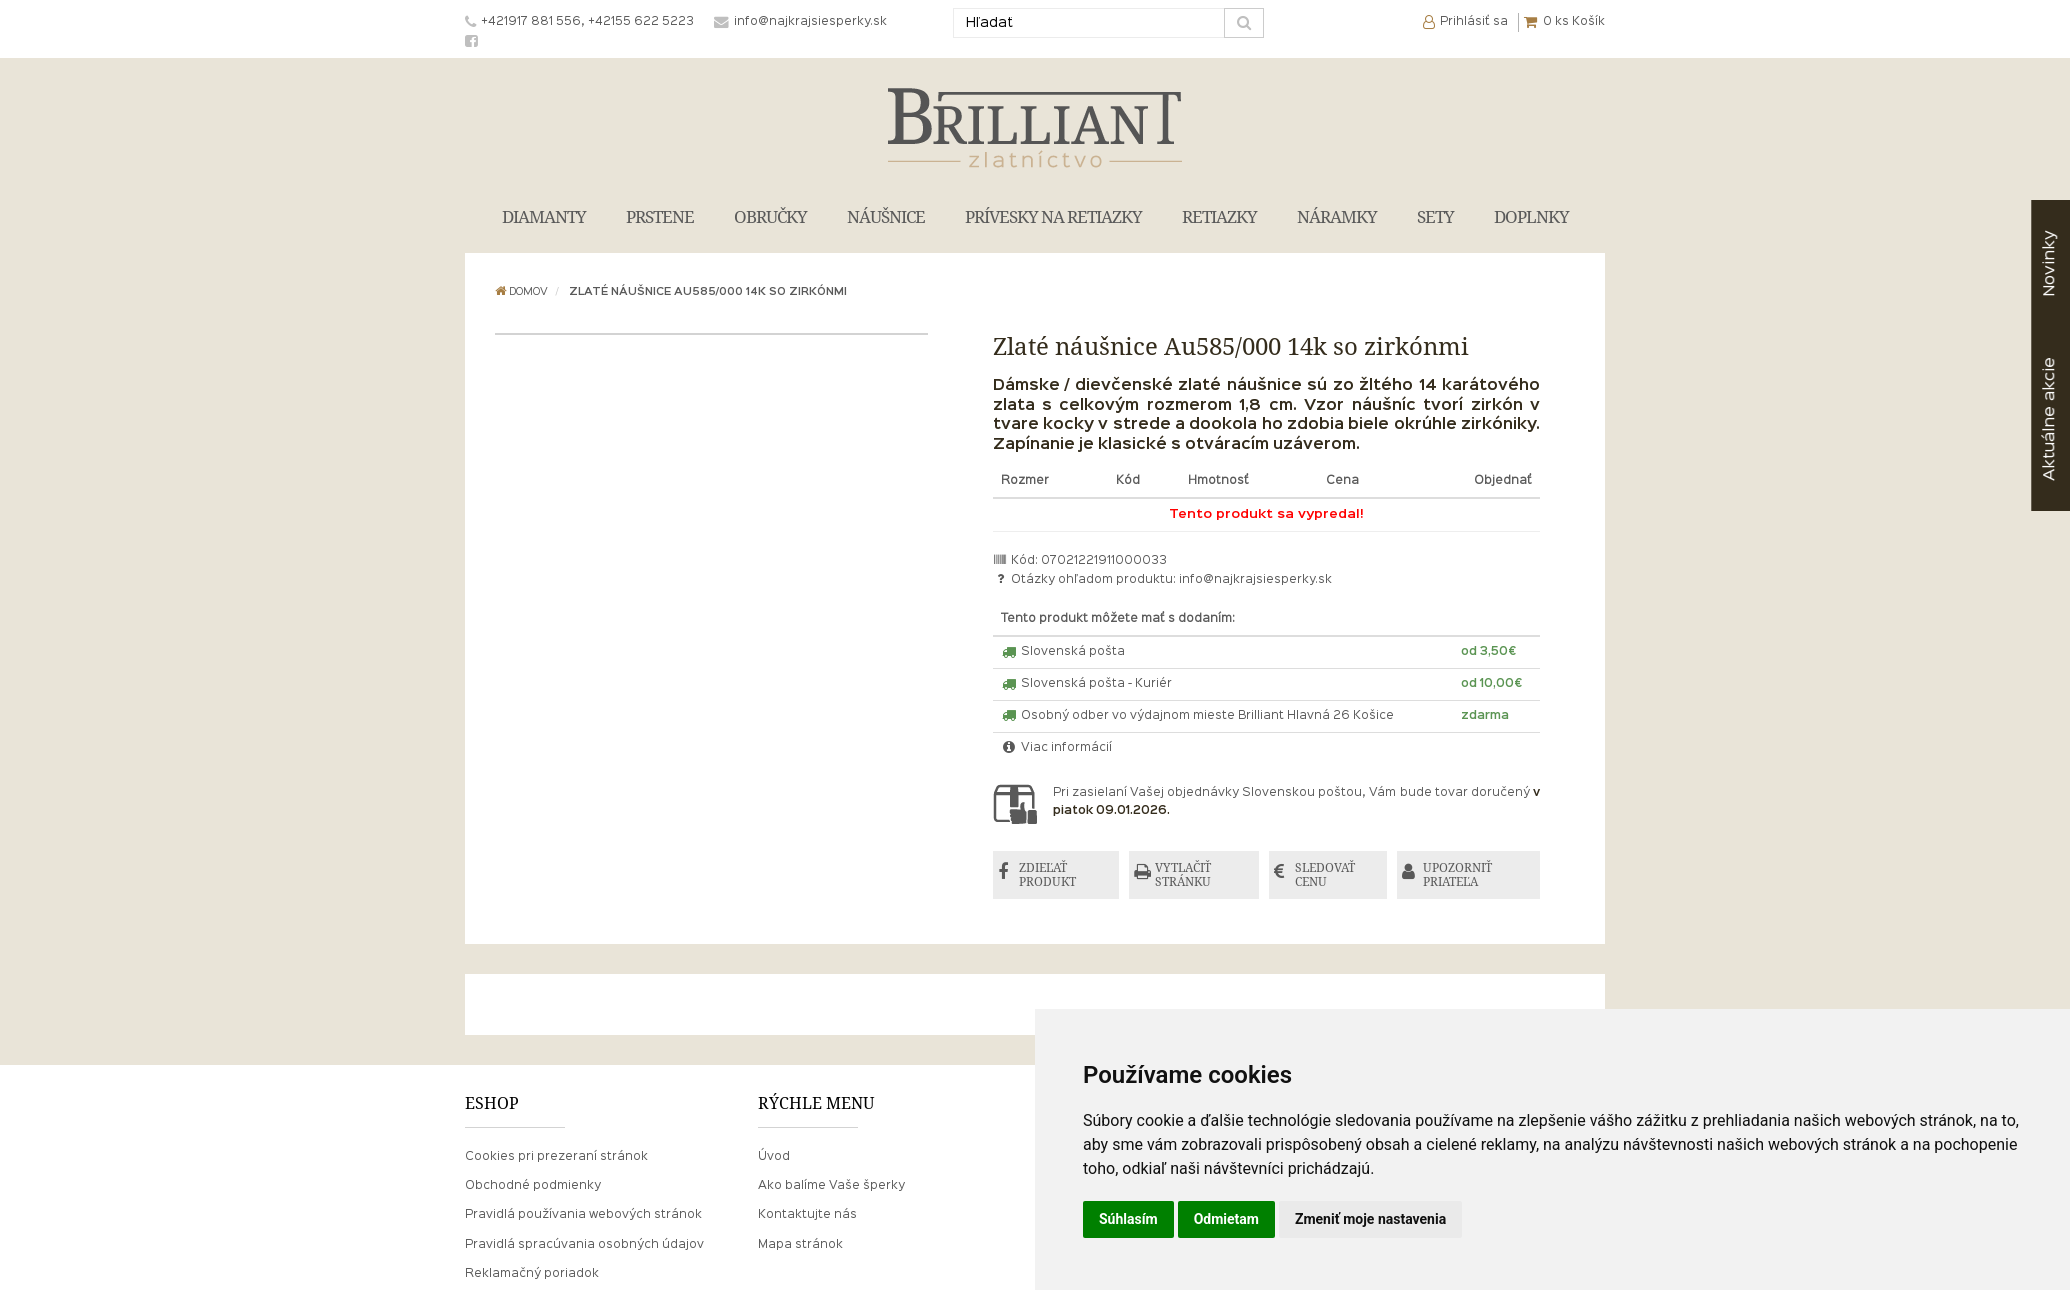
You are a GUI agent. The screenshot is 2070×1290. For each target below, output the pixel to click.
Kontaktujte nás (807, 1215)
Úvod (774, 1157)
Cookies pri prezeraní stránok (556, 1157)
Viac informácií (1057, 748)
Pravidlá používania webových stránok (583, 1215)
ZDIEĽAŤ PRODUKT (1047, 874)
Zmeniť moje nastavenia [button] (1370, 1219)
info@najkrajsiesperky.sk (1255, 580)
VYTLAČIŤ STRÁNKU (1183, 874)
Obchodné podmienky (533, 1186)
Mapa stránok (800, 1245)
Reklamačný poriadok (532, 1274)
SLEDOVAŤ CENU (1325, 874)
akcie (2049, 419)
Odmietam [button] (1226, 1219)
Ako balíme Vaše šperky (831, 1186)
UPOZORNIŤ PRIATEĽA (1457, 874)
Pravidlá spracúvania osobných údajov (584, 1245)
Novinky (2049, 263)
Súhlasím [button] (1128, 1219)
